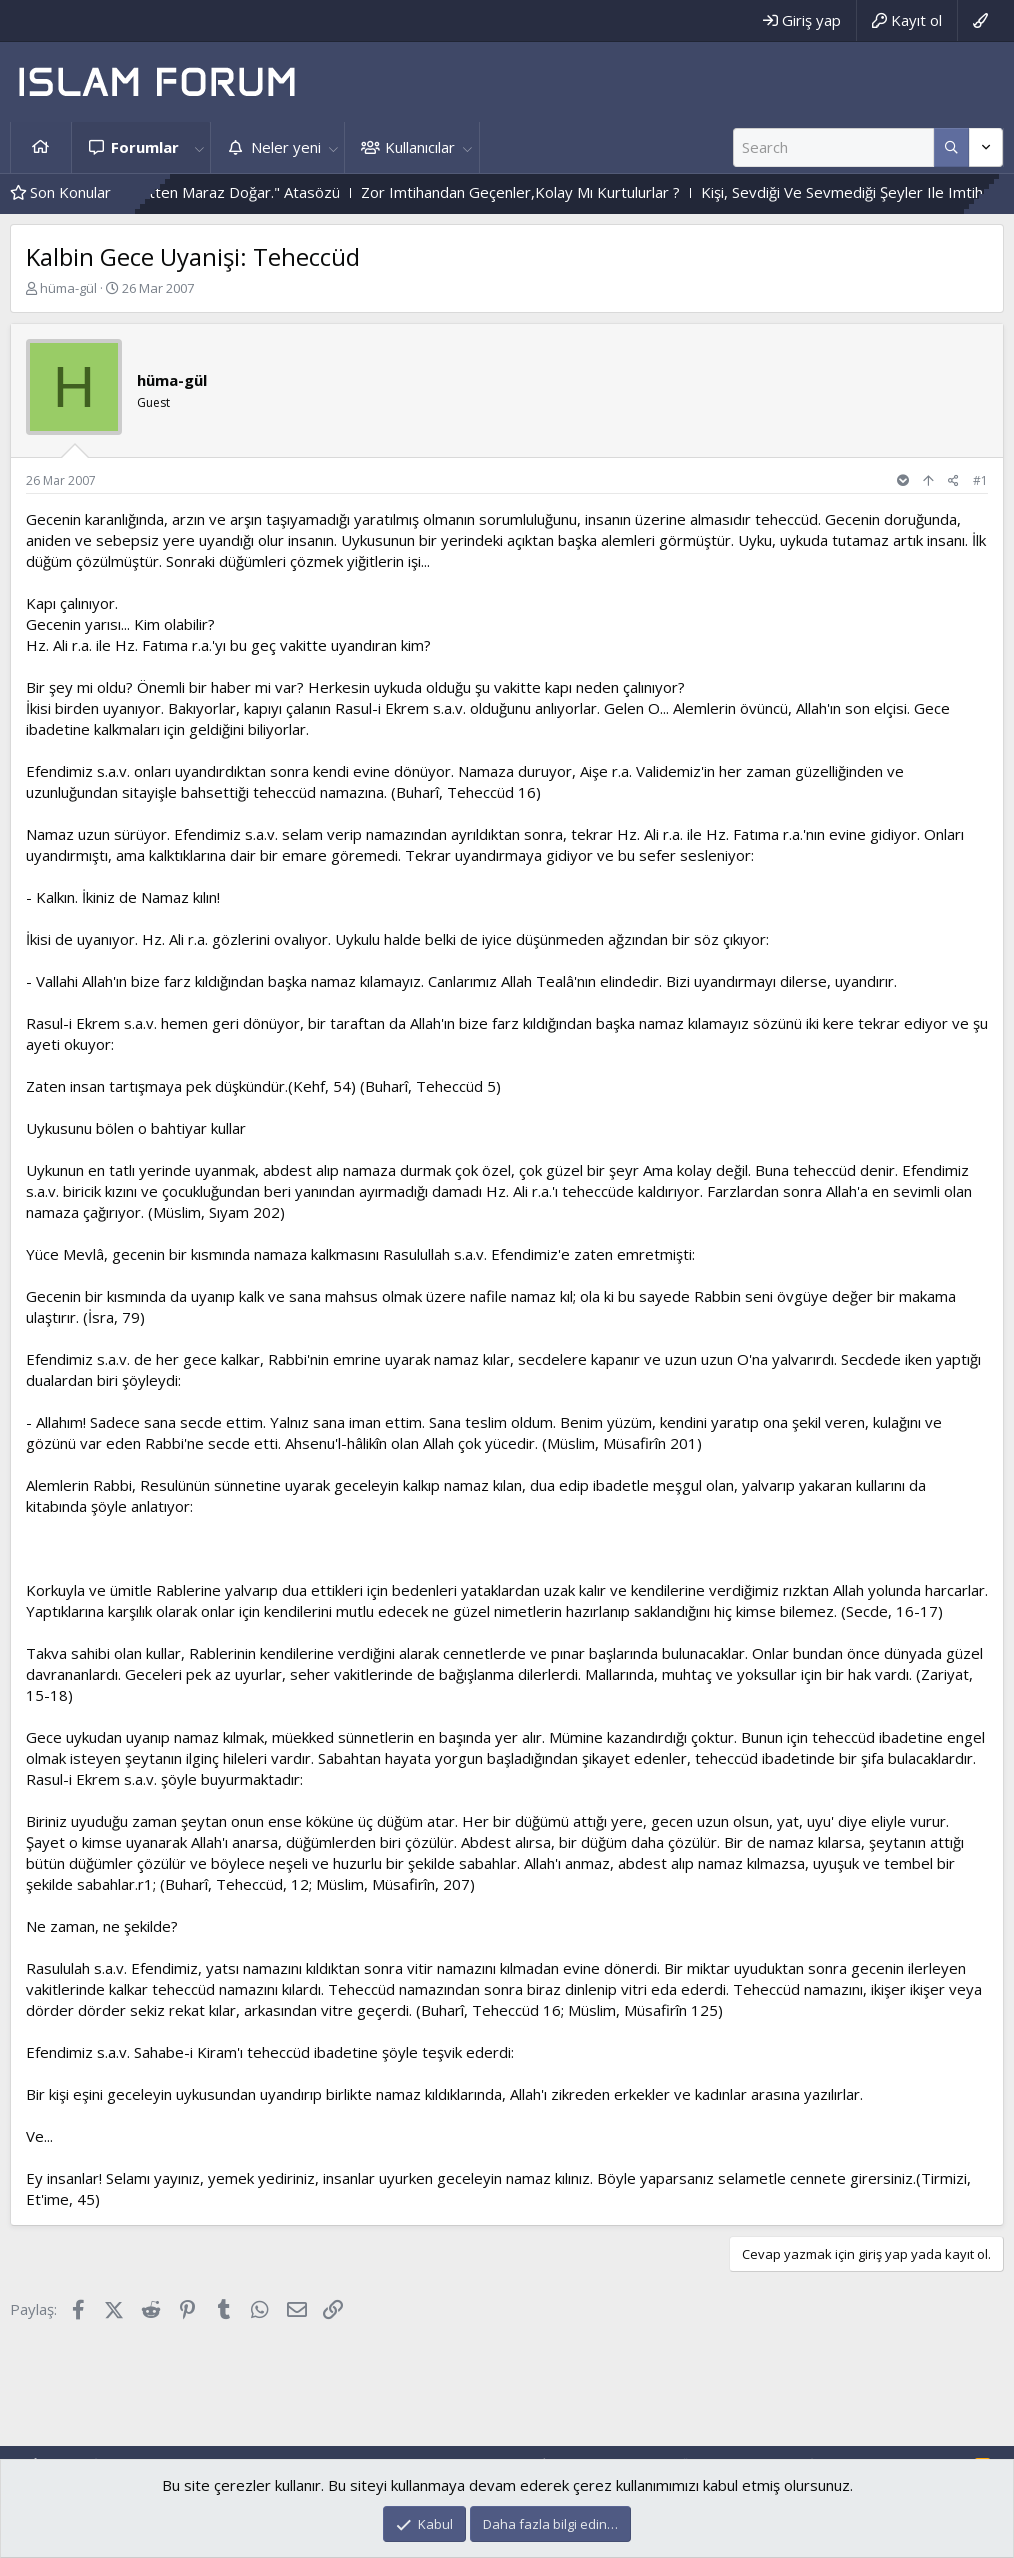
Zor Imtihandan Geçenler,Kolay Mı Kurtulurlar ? (549, 192)
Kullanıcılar (420, 147)
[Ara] (833, 147)
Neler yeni (286, 147)
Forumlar (145, 147)
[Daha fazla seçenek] (951, 147)
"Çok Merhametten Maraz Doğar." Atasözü (223, 192)
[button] (199, 147)
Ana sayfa (41, 147)
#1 (980, 480)
